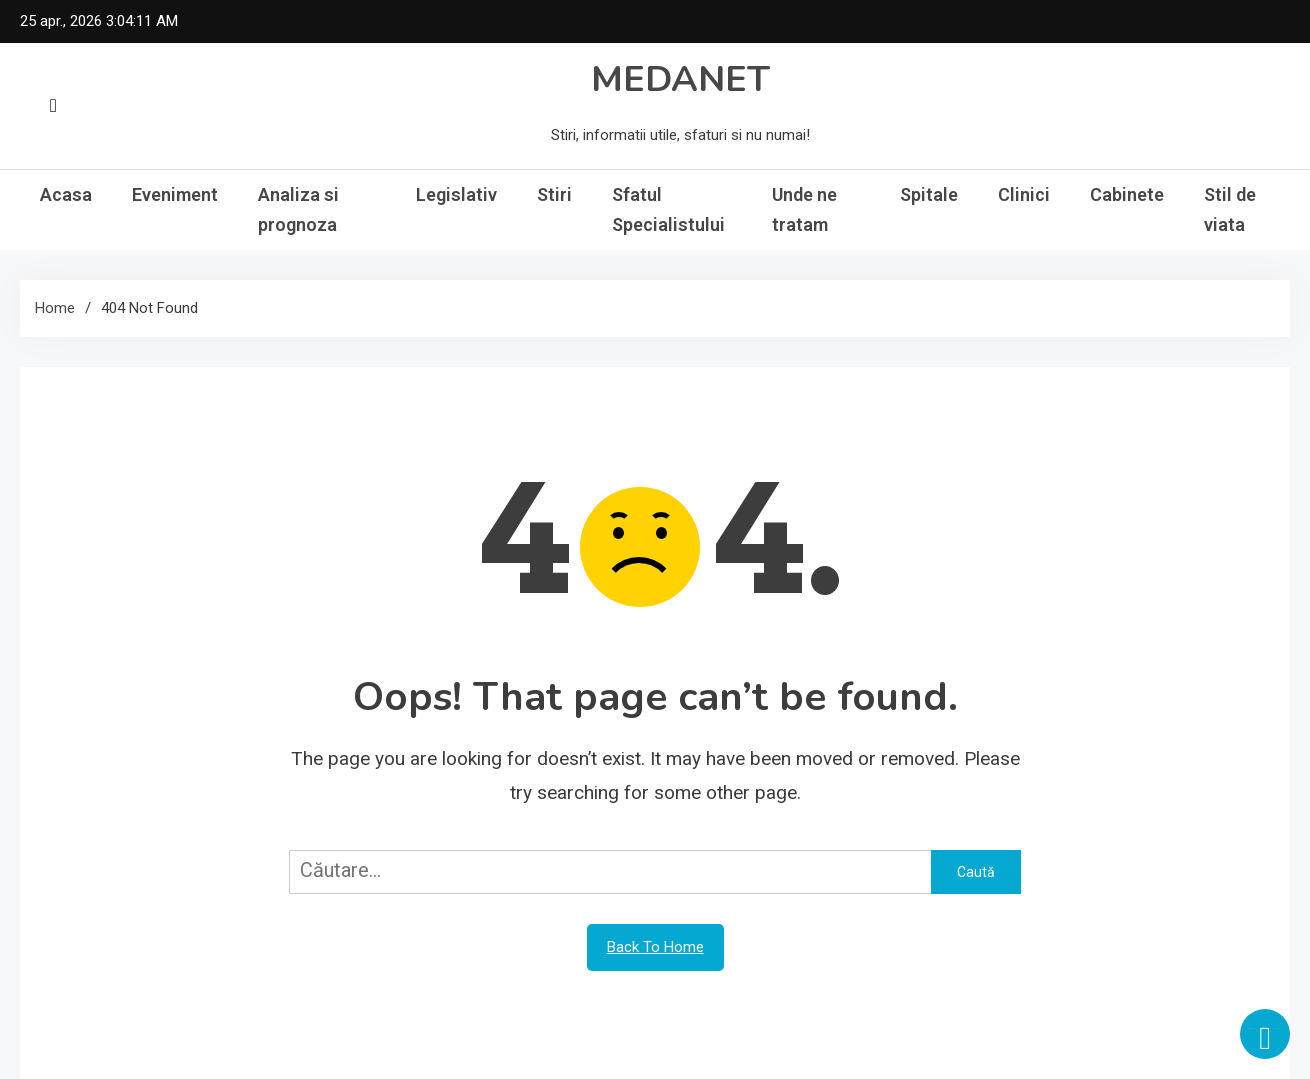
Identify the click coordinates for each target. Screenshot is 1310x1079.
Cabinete (1127, 194)
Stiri (554, 194)
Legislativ (456, 194)
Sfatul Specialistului (668, 209)
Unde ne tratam (804, 209)
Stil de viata (1230, 209)
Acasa (66, 194)
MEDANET (680, 79)
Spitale (929, 194)
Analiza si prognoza (298, 209)
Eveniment (175, 194)
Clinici (1024, 194)
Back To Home (655, 947)
